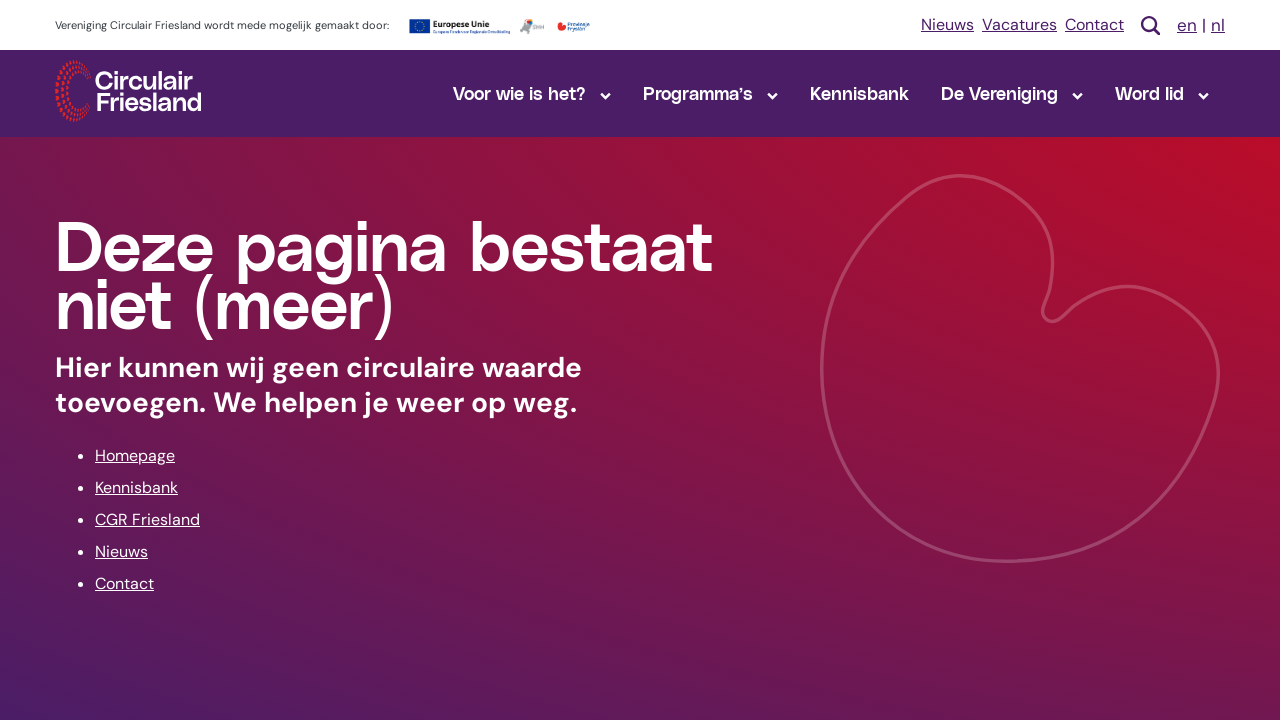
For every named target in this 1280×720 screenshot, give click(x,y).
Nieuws (947, 24)
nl (1218, 25)
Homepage (135, 455)
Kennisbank (859, 92)
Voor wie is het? (532, 92)
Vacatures (1019, 24)
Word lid (1162, 92)
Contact (1094, 24)
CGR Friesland (147, 519)
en (1187, 25)
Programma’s (710, 92)
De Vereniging (1012, 92)
